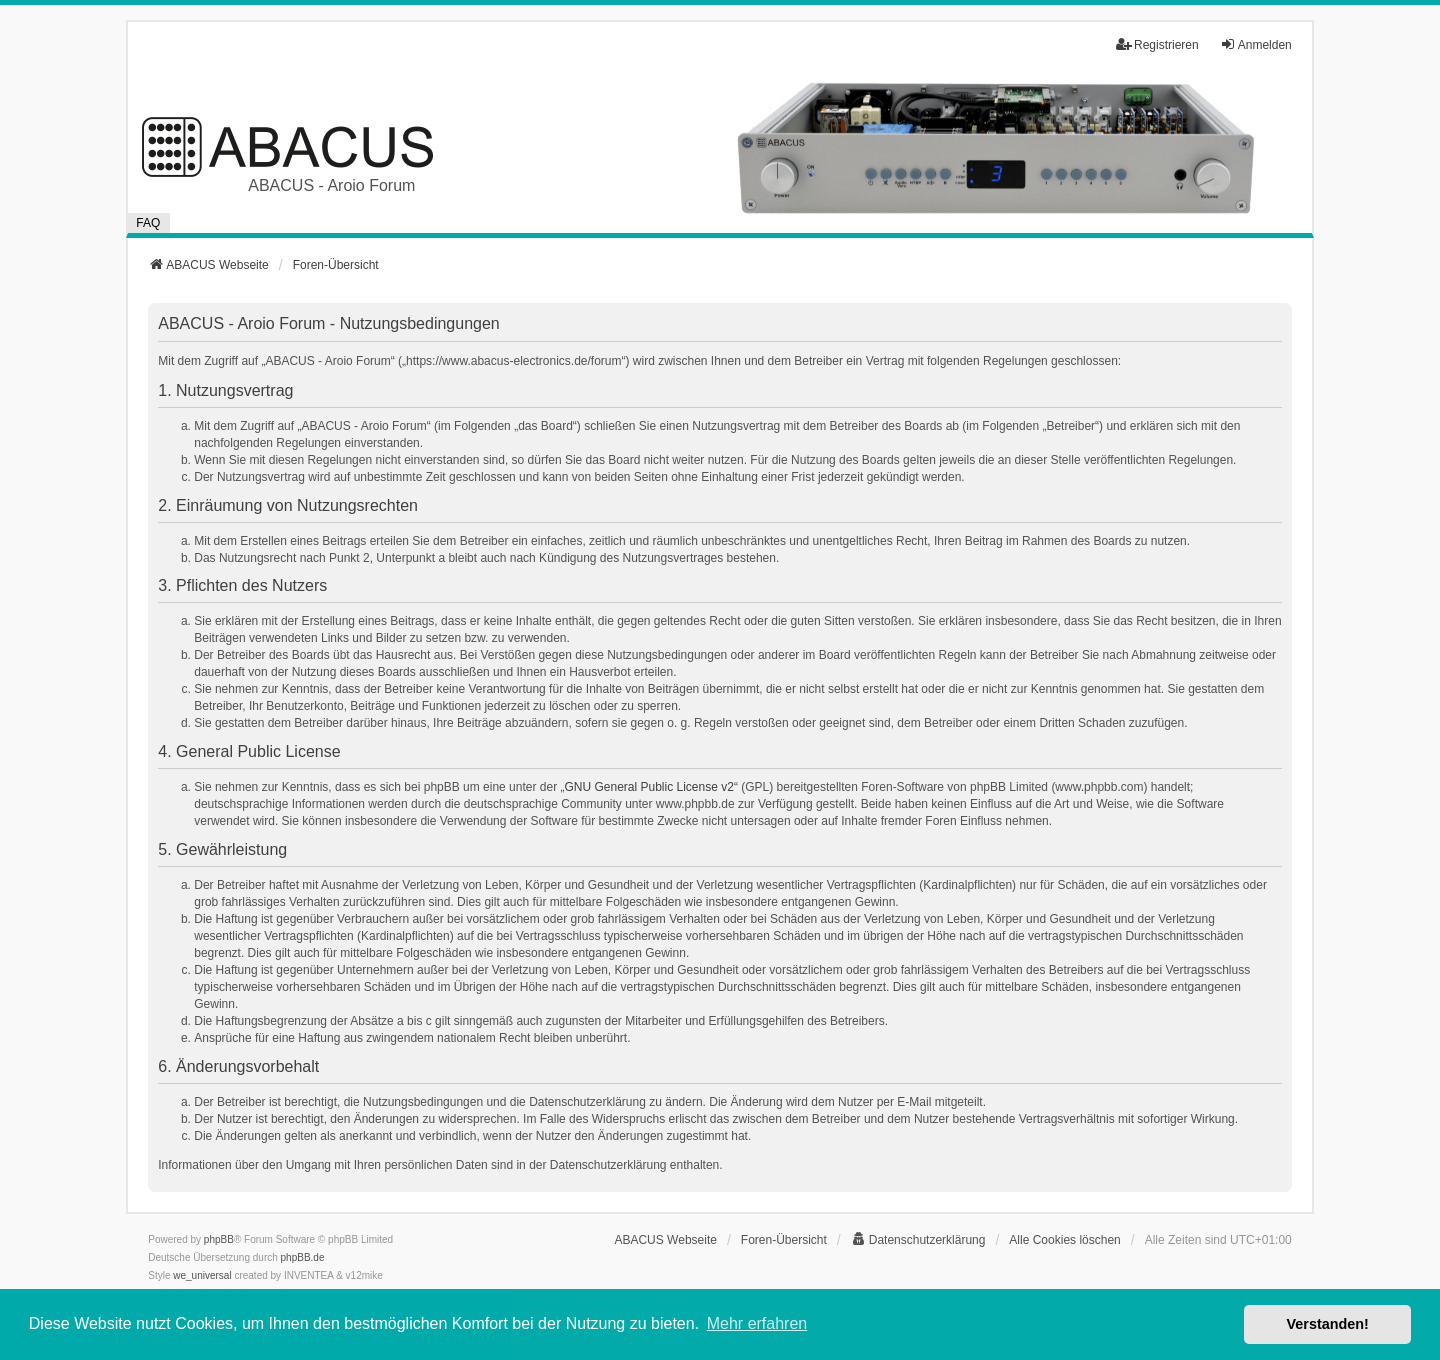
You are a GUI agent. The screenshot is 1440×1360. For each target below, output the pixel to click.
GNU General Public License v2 (648, 787)
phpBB (219, 1239)
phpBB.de (303, 1257)
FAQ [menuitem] (148, 223)
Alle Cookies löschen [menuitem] (1064, 1240)
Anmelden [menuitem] (1256, 44)
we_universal (202, 1275)
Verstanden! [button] (1328, 1324)
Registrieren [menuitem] (1157, 44)
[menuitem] (918, 1240)
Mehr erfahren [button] (757, 1323)
